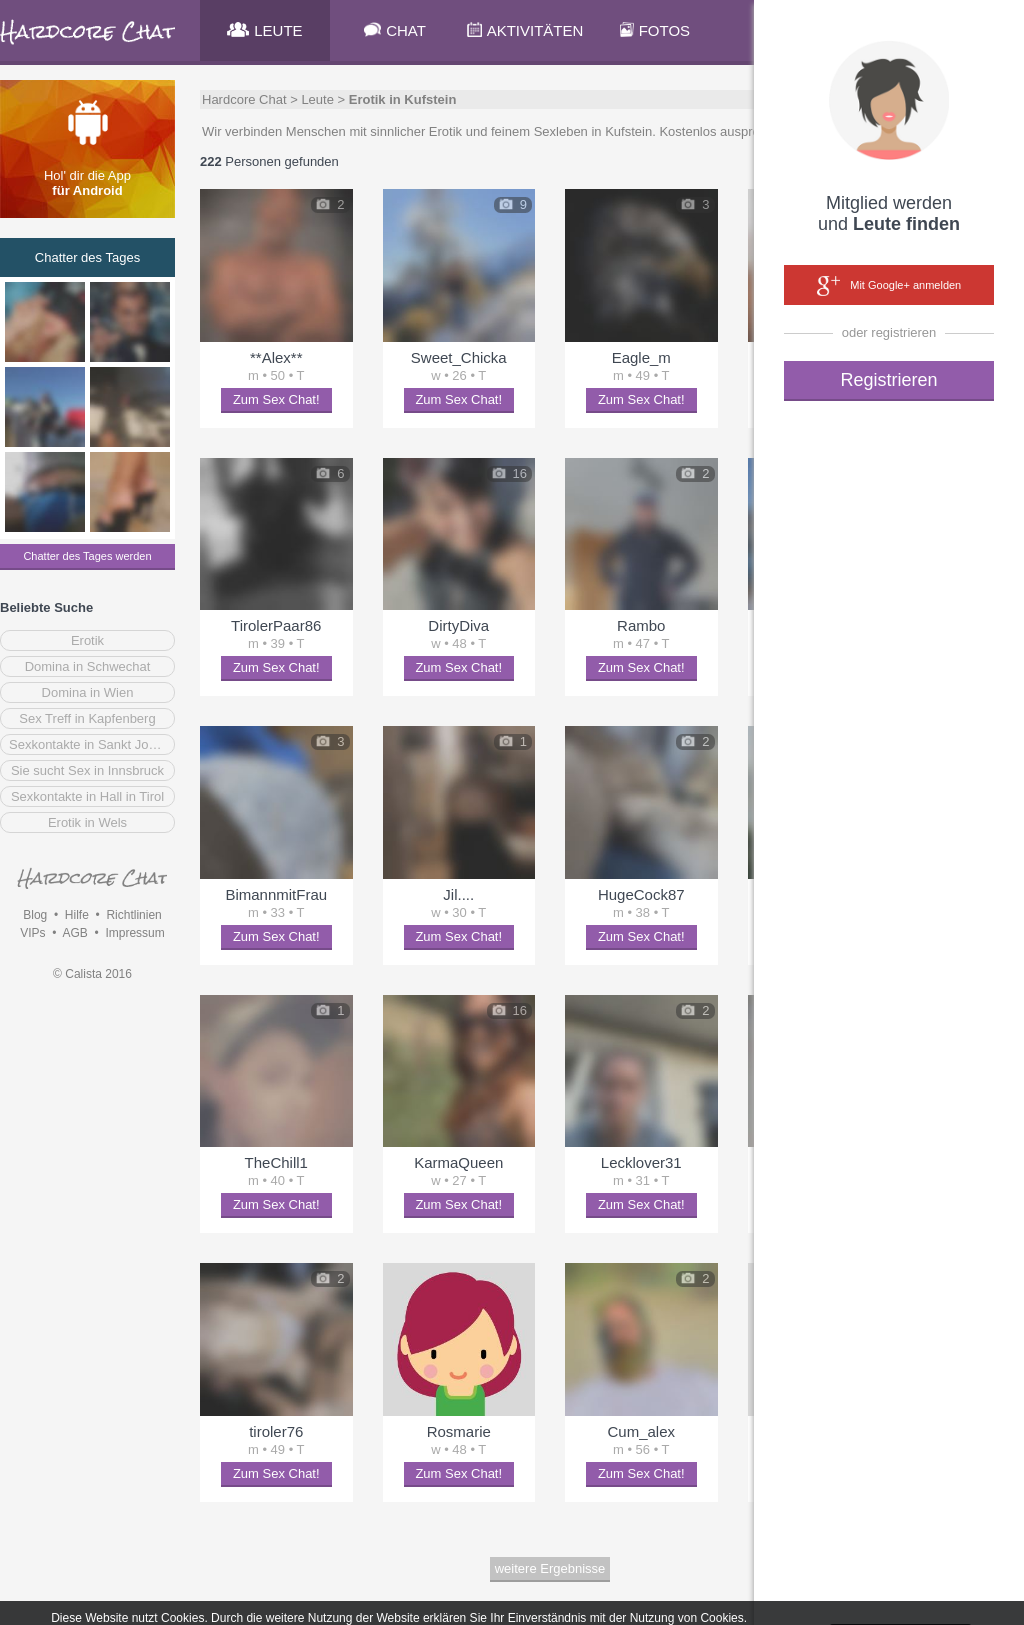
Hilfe (77, 915)
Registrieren (888, 380)
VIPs (32, 933)
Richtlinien (133, 915)
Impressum (134, 933)
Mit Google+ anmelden (889, 286)
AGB (74, 933)
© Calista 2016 (92, 974)
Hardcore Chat (244, 99)
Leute (317, 99)
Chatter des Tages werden (87, 556)
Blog (35, 915)
